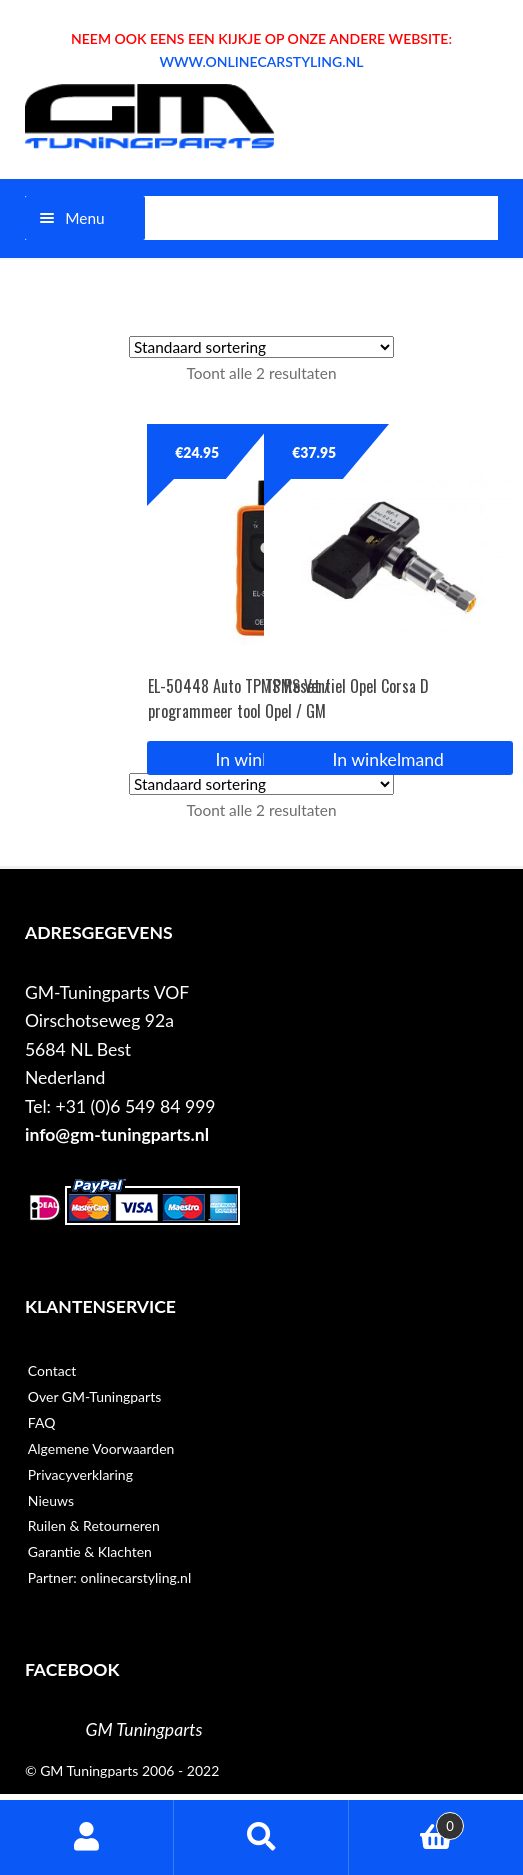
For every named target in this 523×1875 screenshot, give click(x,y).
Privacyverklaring (80, 1474)
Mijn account (87, 1837)
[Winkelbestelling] (261, 347)
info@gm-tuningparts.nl (117, 1134)
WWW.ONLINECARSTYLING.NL (261, 61)
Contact (52, 1370)
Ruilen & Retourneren (94, 1525)
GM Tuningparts (144, 1729)
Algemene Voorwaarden (101, 1448)
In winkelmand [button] (388, 759)
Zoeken (261, 1837)
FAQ (42, 1422)
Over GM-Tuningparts (94, 1396)
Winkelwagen (407, 1821)
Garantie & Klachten (90, 1551)
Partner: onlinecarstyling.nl (109, 1577)
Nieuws (51, 1500)
